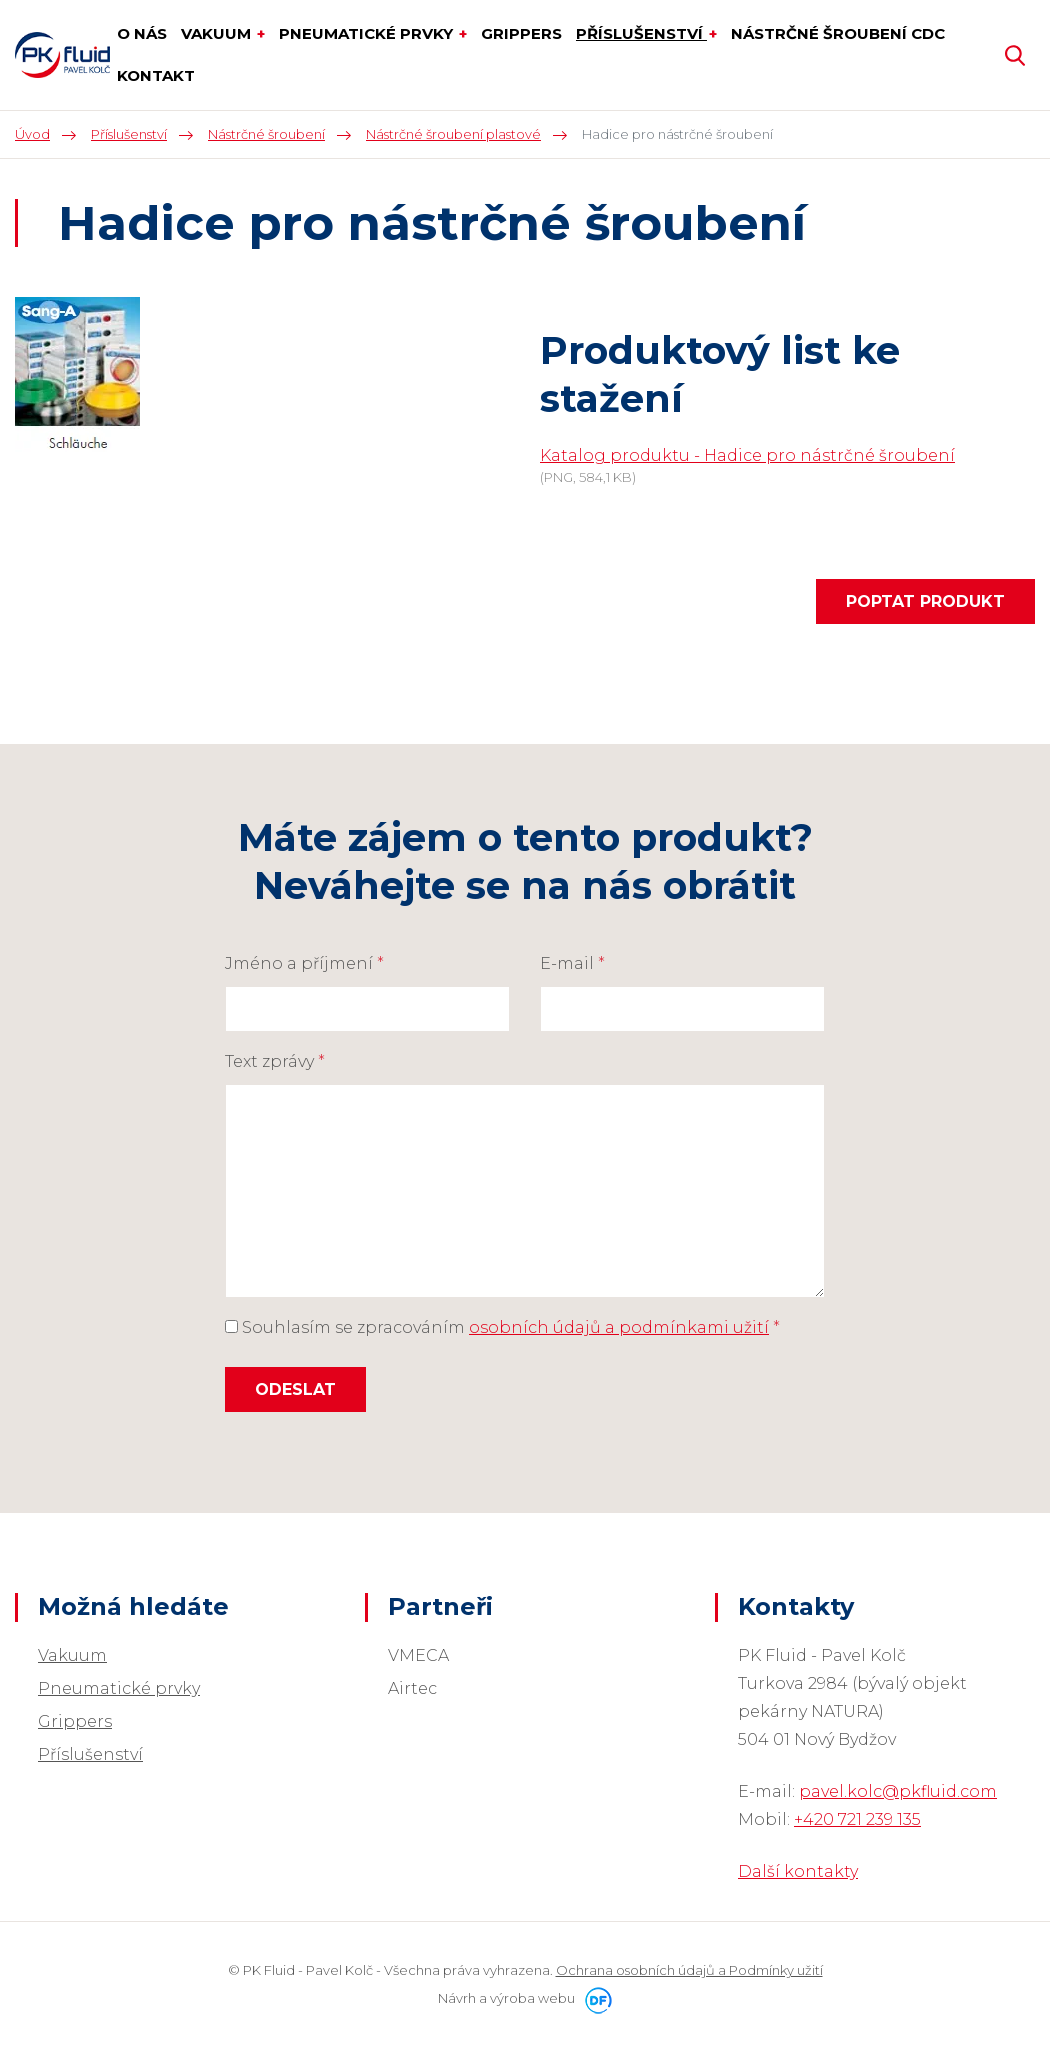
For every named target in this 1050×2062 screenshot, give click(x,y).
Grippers (75, 1721)
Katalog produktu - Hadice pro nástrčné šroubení (747, 455)
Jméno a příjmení (304, 963)
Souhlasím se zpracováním (502, 1327)
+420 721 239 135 (857, 1819)
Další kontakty (798, 1871)
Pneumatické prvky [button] (368, 33)
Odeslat (295, 1389)
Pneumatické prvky (119, 1688)
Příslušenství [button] (641, 33)
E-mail (572, 963)
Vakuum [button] (218, 33)
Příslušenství (90, 1754)
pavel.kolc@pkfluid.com (898, 1791)
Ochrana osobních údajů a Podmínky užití (689, 1970)
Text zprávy (275, 1061)
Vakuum (72, 1655)
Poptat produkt (925, 601)
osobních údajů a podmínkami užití (619, 1327)
